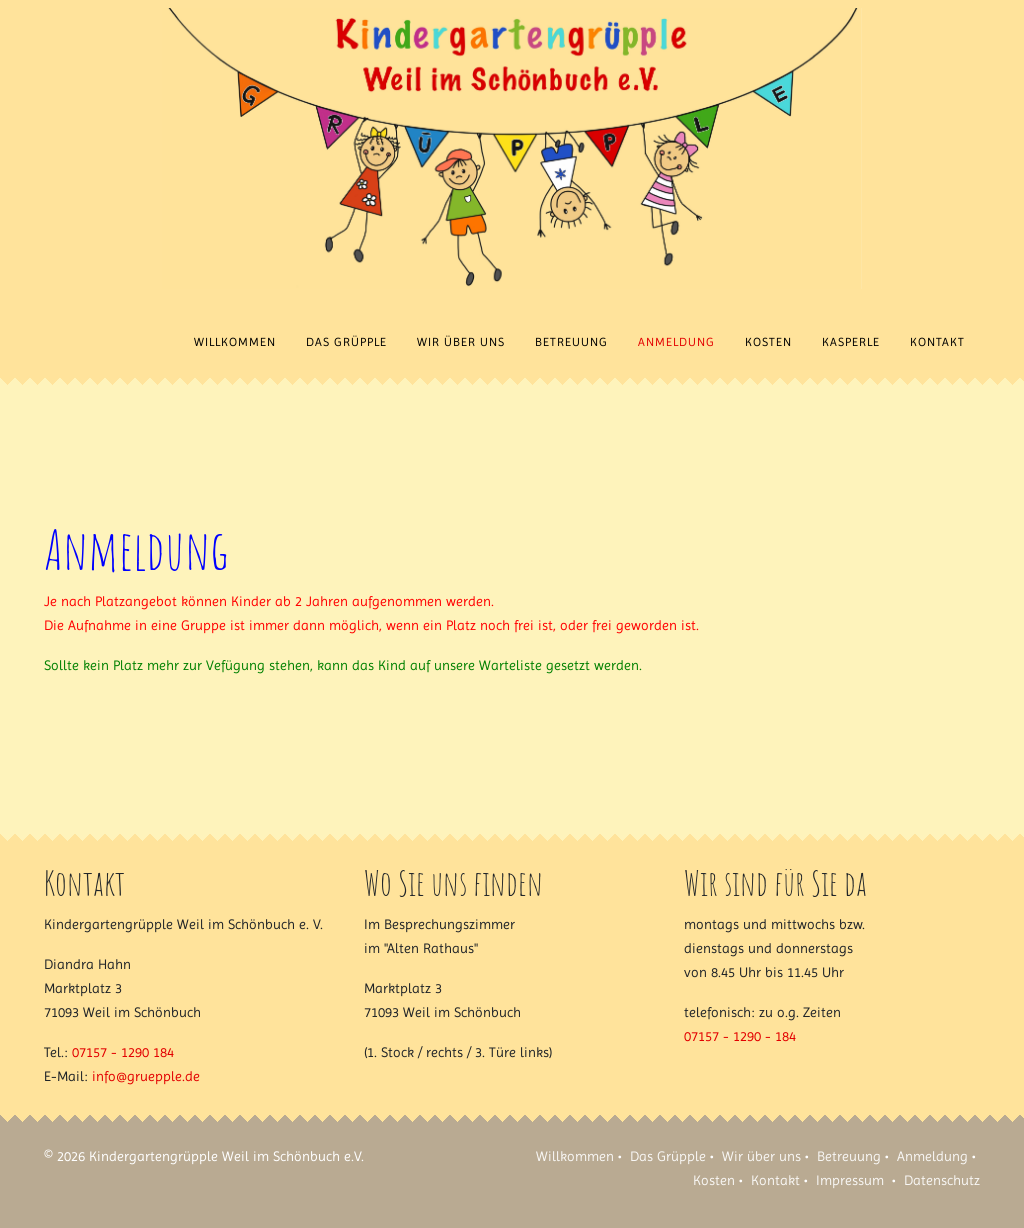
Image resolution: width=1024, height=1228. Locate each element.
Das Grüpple (346, 342)
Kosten (768, 342)
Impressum (850, 1180)
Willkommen (235, 342)
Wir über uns (461, 342)
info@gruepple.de (146, 1076)
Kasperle (851, 342)
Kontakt (937, 342)
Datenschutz (942, 1180)
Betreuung (571, 342)
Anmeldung (676, 342)
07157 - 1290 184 (123, 1052)
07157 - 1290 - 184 (740, 1036)
